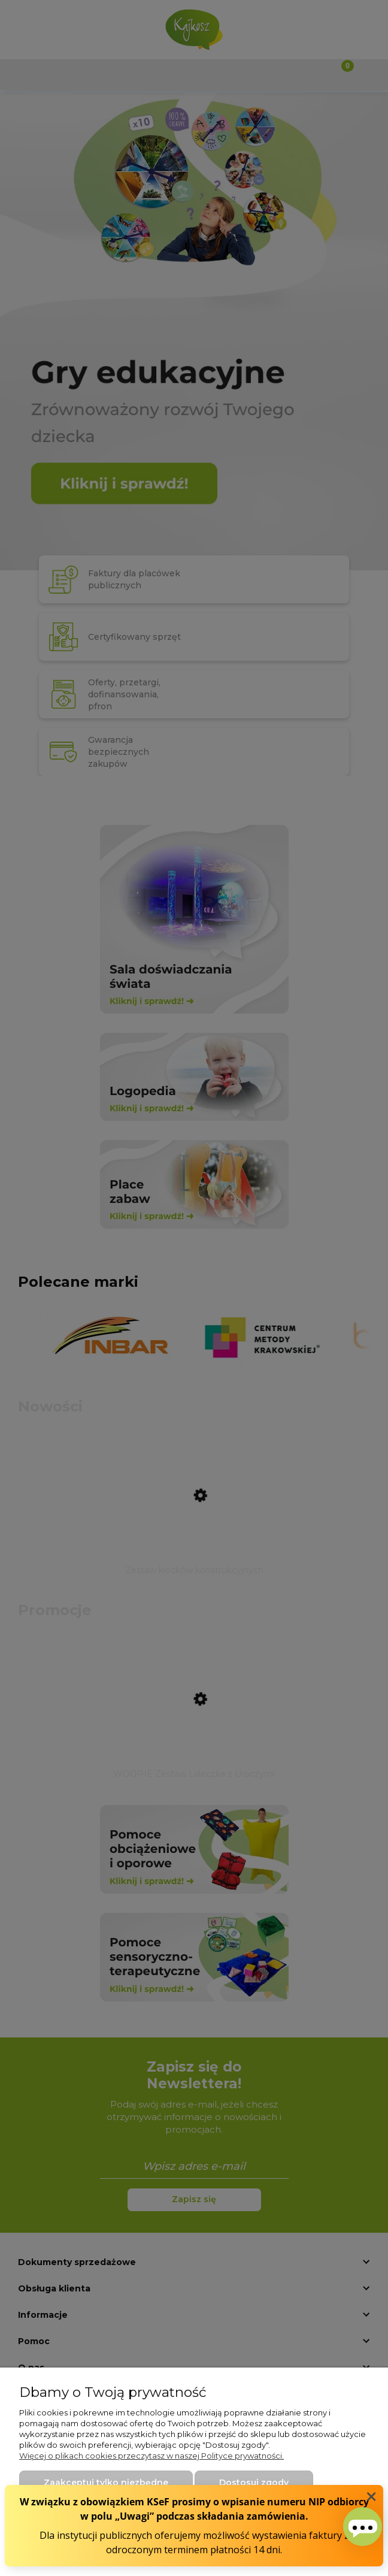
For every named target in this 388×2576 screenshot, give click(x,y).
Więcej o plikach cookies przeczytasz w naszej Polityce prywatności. (151, 2455)
